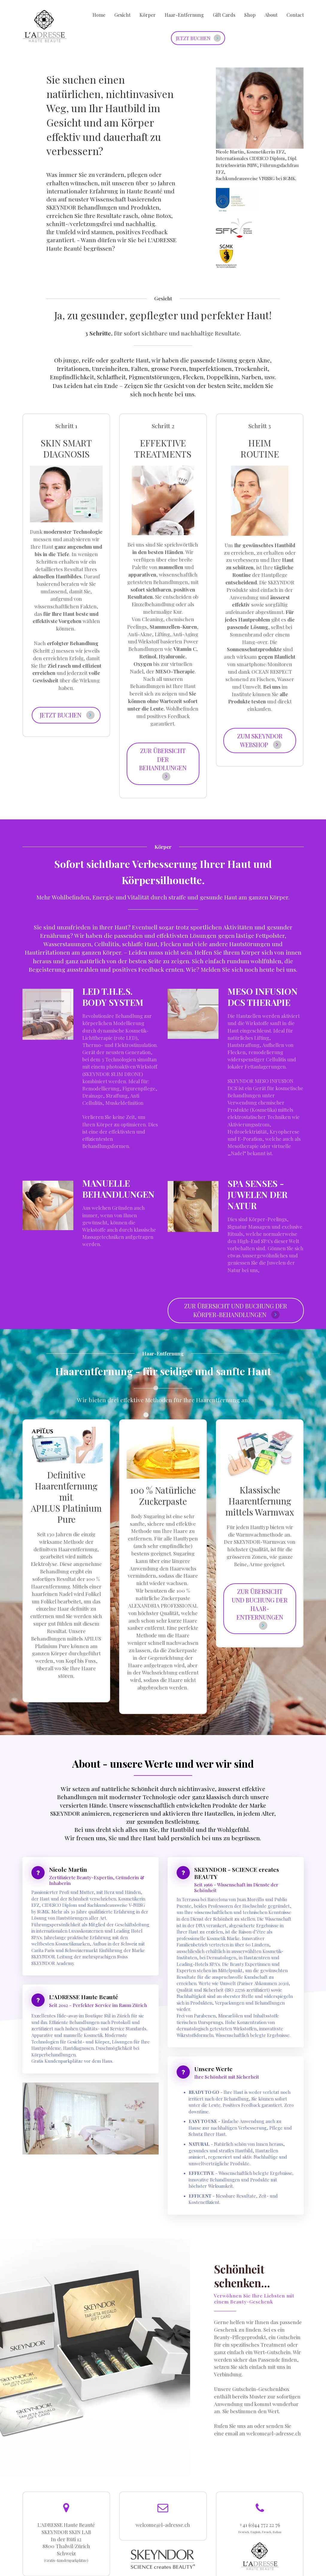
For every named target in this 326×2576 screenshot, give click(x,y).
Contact (295, 15)
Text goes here (261, 38)
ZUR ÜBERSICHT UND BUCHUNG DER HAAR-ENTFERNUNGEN (260, 1608)
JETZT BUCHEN (200, 38)
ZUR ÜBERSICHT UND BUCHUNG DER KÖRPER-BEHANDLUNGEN (235, 1310)
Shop (250, 15)
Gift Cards (224, 15)
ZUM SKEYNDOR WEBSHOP (260, 740)
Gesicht (122, 15)
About (271, 15)
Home (99, 15)
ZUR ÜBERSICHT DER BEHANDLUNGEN (162, 764)
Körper (148, 15)
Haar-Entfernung (184, 15)
